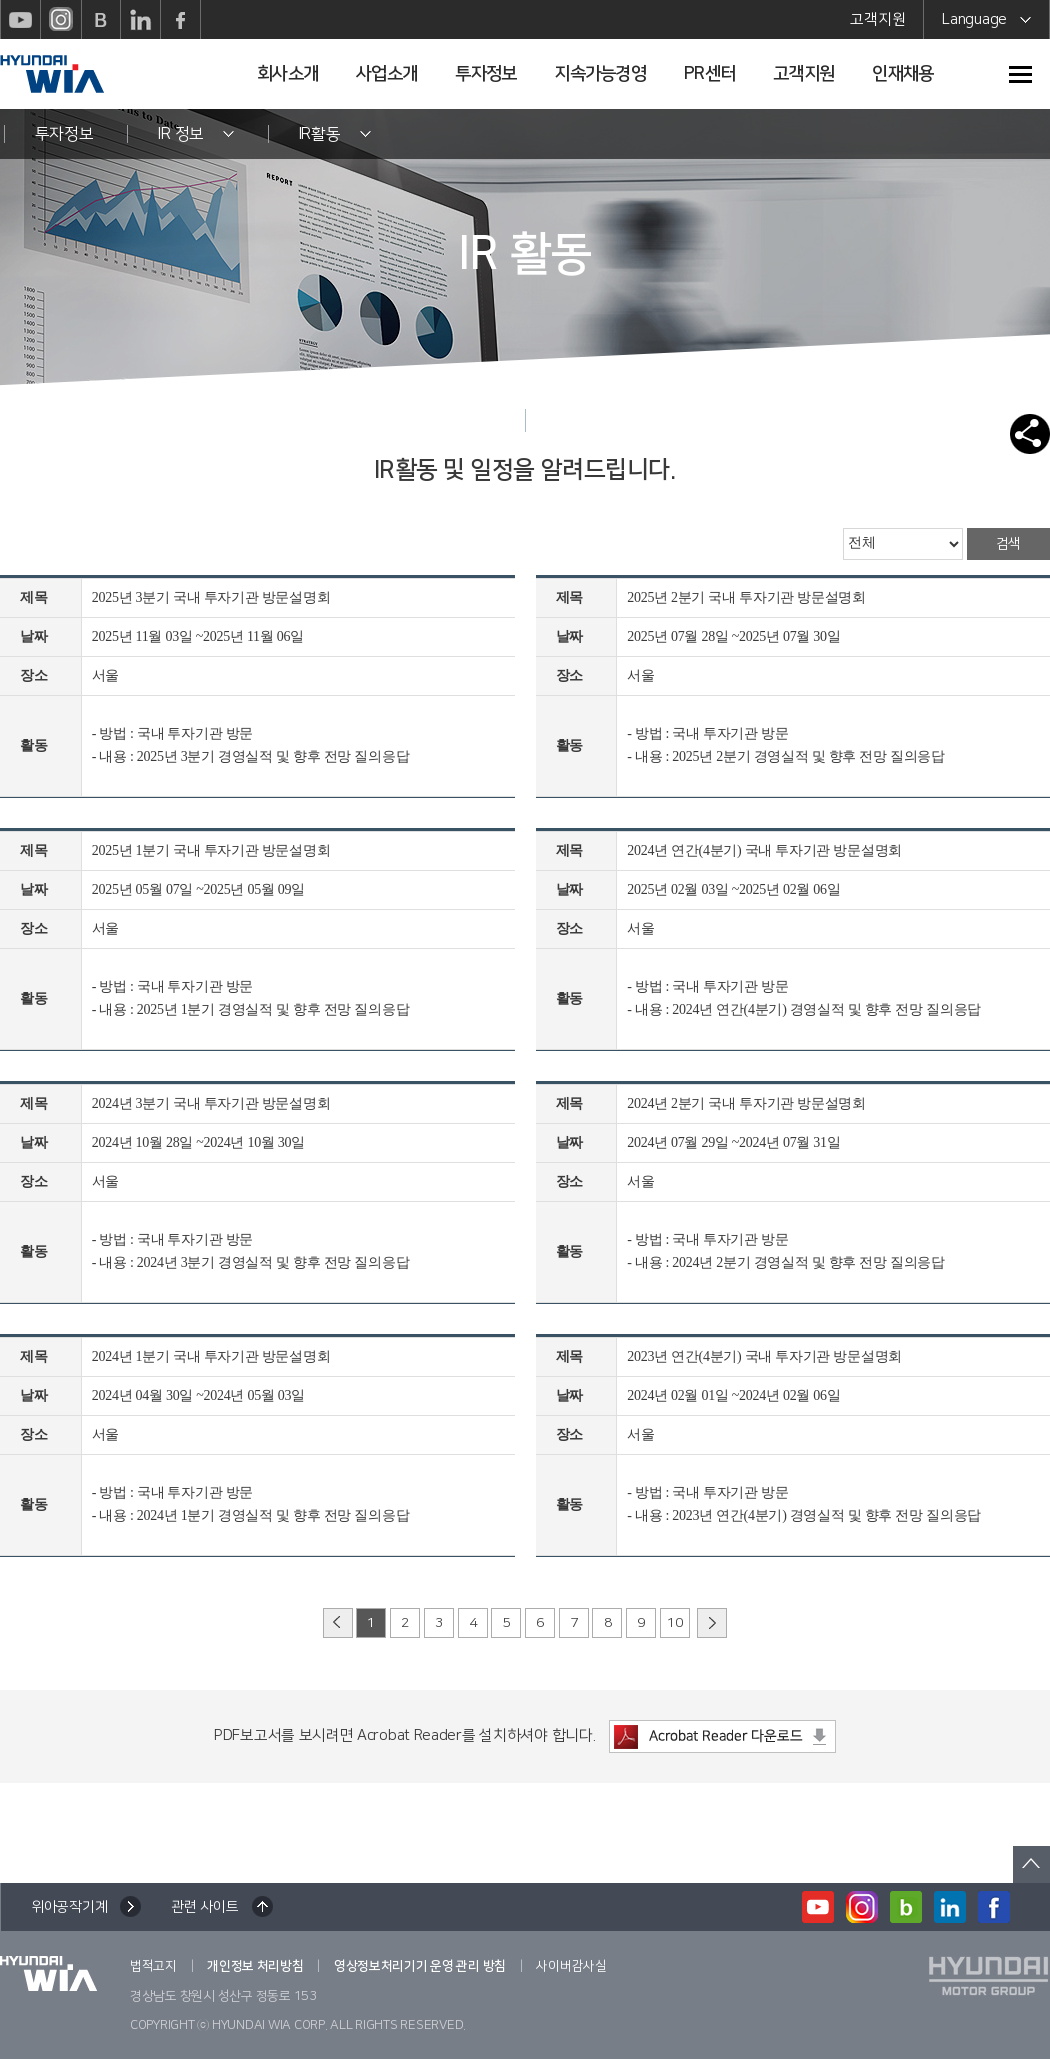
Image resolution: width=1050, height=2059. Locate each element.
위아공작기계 (69, 1907)
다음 (712, 1623)
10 (674, 1623)
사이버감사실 (571, 1966)
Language (986, 22)
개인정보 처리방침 (255, 1966)
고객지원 (877, 19)
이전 (338, 1623)
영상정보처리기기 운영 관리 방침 (420, 1966)
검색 (1008, 544)
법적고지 (153, 1966)
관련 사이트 (204, 1907)
